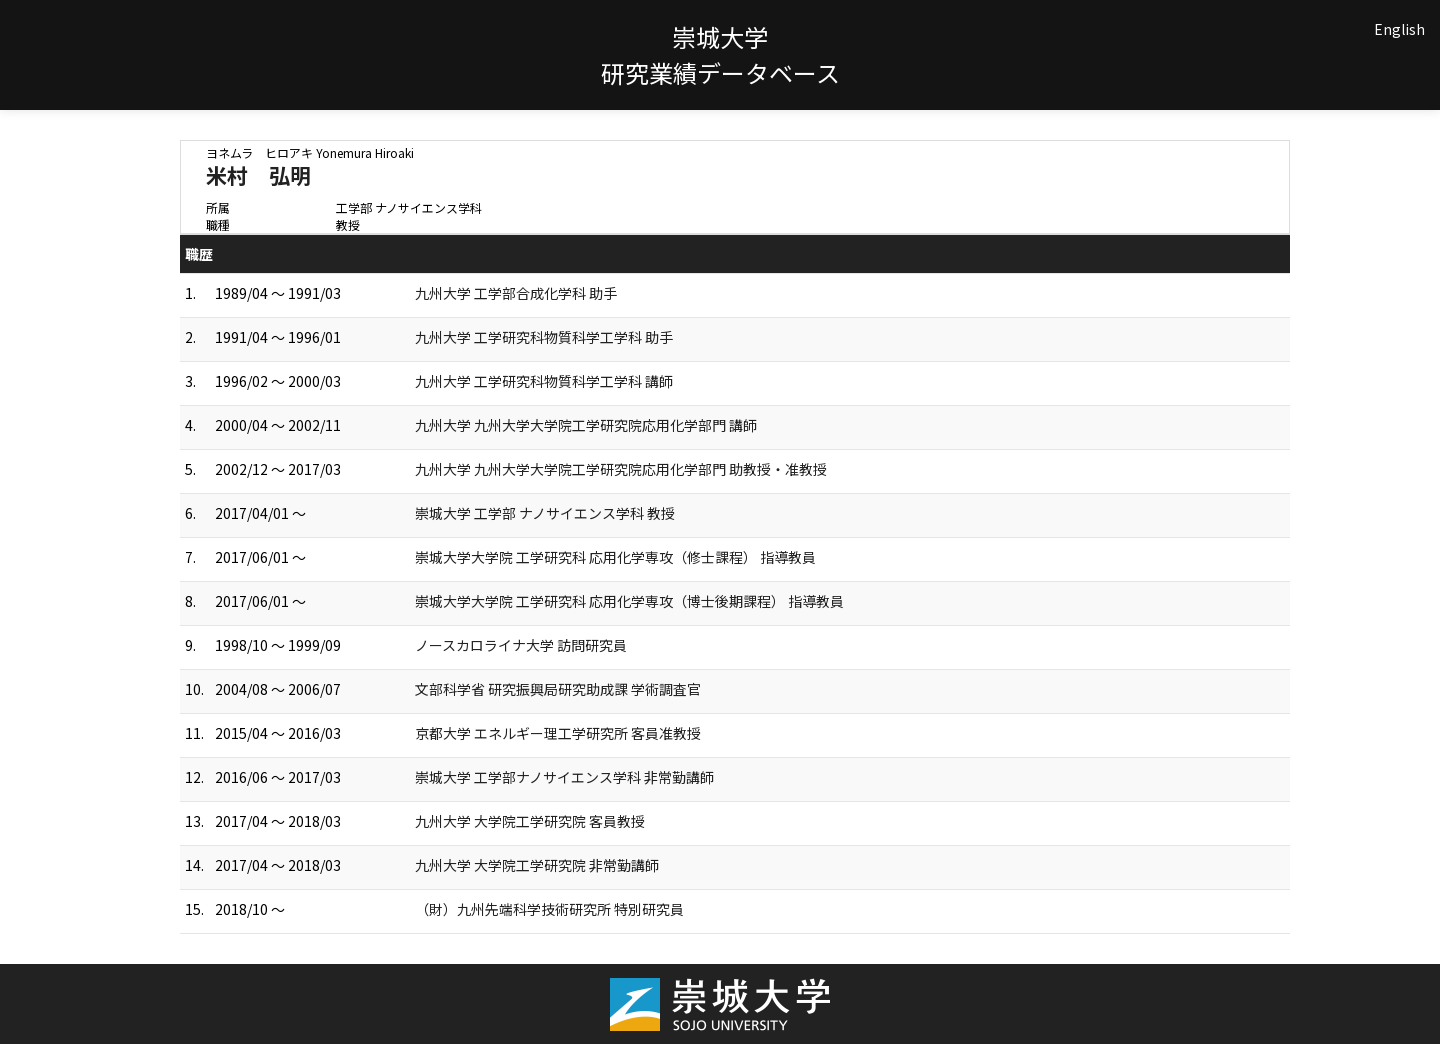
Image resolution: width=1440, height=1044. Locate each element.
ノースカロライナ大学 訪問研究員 (521, 645)
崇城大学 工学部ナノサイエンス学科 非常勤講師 (564, 777)
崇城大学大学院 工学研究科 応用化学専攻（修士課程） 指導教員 (615, 557)
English (1399, 29)
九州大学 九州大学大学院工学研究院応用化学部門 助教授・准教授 (621, 469)
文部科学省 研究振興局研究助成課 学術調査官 (558, 689)
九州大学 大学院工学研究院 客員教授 (530, 821)
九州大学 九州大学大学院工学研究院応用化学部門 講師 (586, 425)
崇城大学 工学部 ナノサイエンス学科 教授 (545, 513)
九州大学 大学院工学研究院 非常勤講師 (537, 865)
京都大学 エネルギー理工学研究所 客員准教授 (558, 733)
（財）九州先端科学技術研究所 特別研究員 (549, 909)
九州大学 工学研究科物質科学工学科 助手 (544, 337)
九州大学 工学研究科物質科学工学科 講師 (544, 381)
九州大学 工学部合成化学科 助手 (516, 293)
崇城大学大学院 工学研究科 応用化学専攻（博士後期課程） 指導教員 (629, 601)
